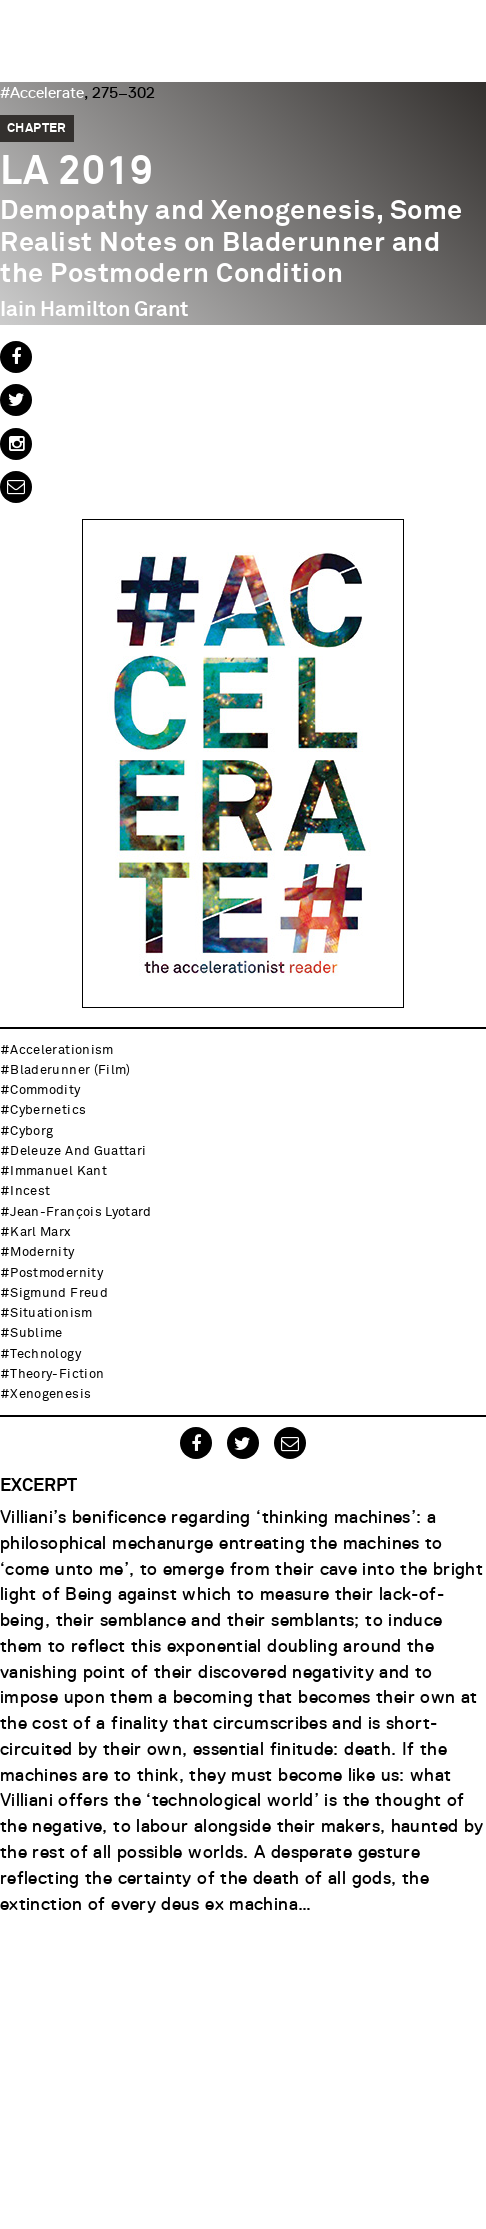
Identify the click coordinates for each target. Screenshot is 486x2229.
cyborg (31, 1131)
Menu (461, 25)
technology (45, 1354)
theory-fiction (57, 1374)
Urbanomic (32, 32)
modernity (42, 1252)
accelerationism (61, 1050)
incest (30, 1191)
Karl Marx (40, 1232)
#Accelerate (42, 93)
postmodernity (56, 1273)
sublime (36, 1333)
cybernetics (48, 1110)
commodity (45, 1090)
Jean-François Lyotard (80, 1212)
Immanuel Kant (58, 1171)
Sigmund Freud (59, 1293)
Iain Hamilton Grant (94, 310)
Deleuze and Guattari (78, 1151)
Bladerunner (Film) (70, 1070)
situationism (51, 1313)
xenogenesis (50, 1394)
